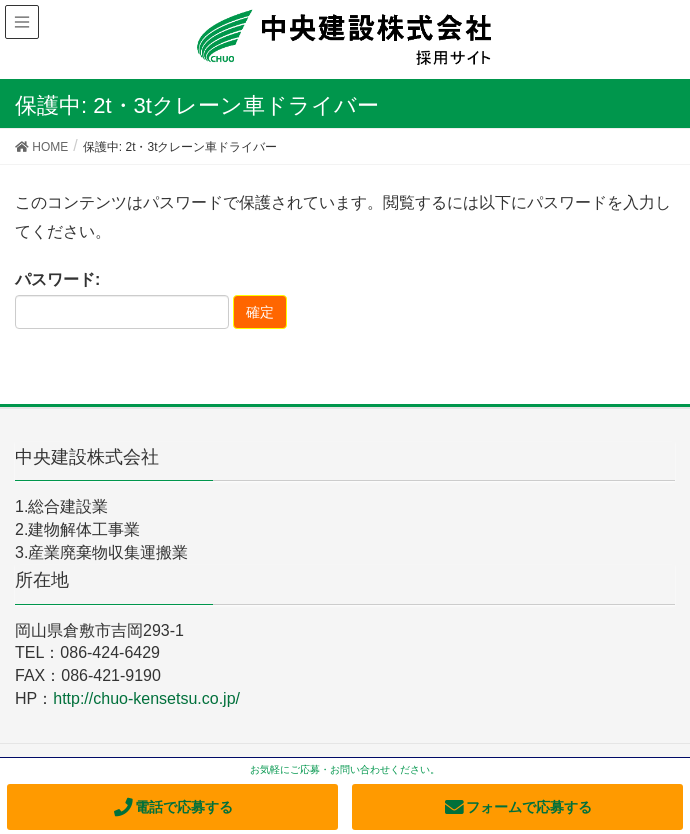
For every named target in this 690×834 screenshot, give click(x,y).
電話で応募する (172, 807)
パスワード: (122, 300)
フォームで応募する (517, 807)
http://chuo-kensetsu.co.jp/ (146, 698)
